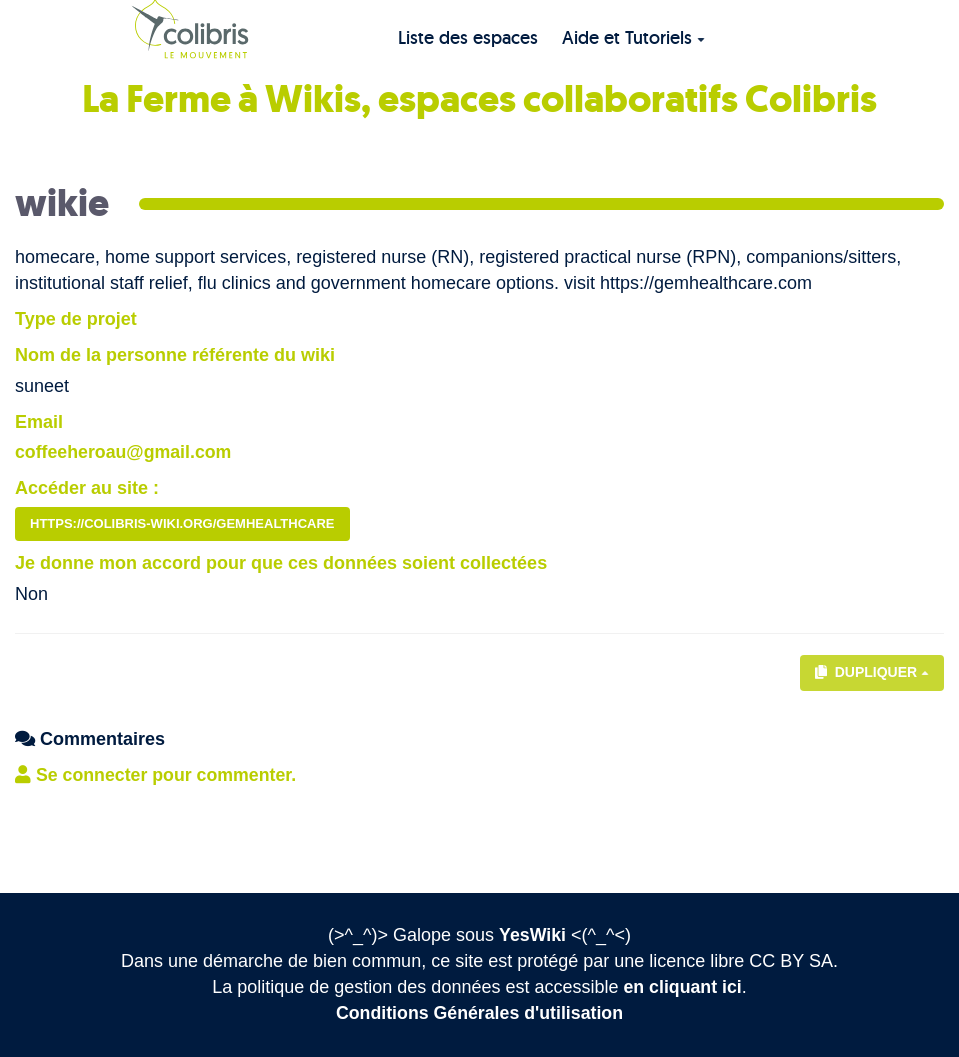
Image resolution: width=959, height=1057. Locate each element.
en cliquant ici (683, 987)
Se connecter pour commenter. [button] (157, 775)
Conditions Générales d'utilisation (479, 1013)
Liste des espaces (468, 37)
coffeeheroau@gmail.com (125, 452)
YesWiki (533, 935)
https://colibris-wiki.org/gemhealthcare (182, 523)
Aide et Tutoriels (633, 37)
